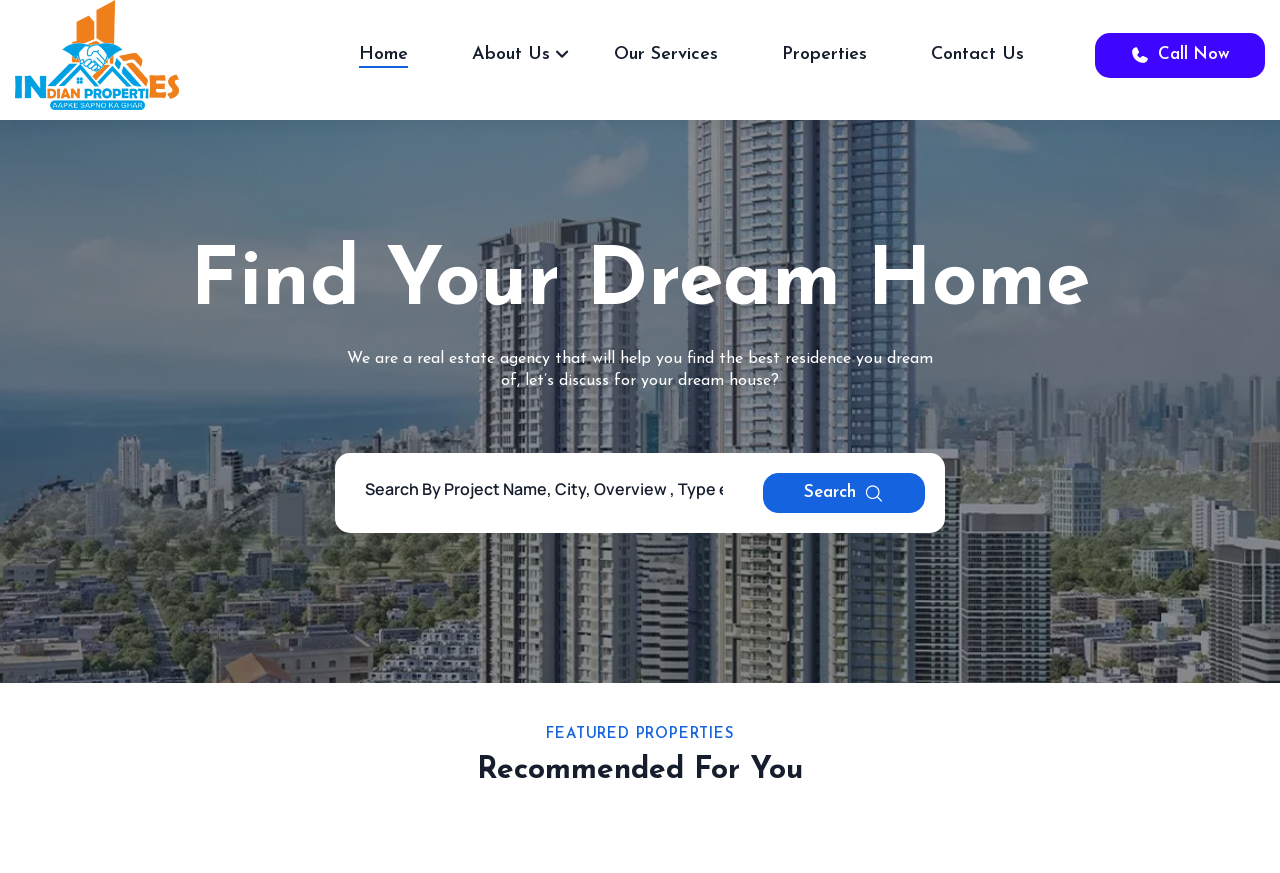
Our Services (666, 54)
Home (383, 54)
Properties (824, 54)
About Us (511, 54)
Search (844, 493)
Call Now (1180, 55)
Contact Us (977, 54)
